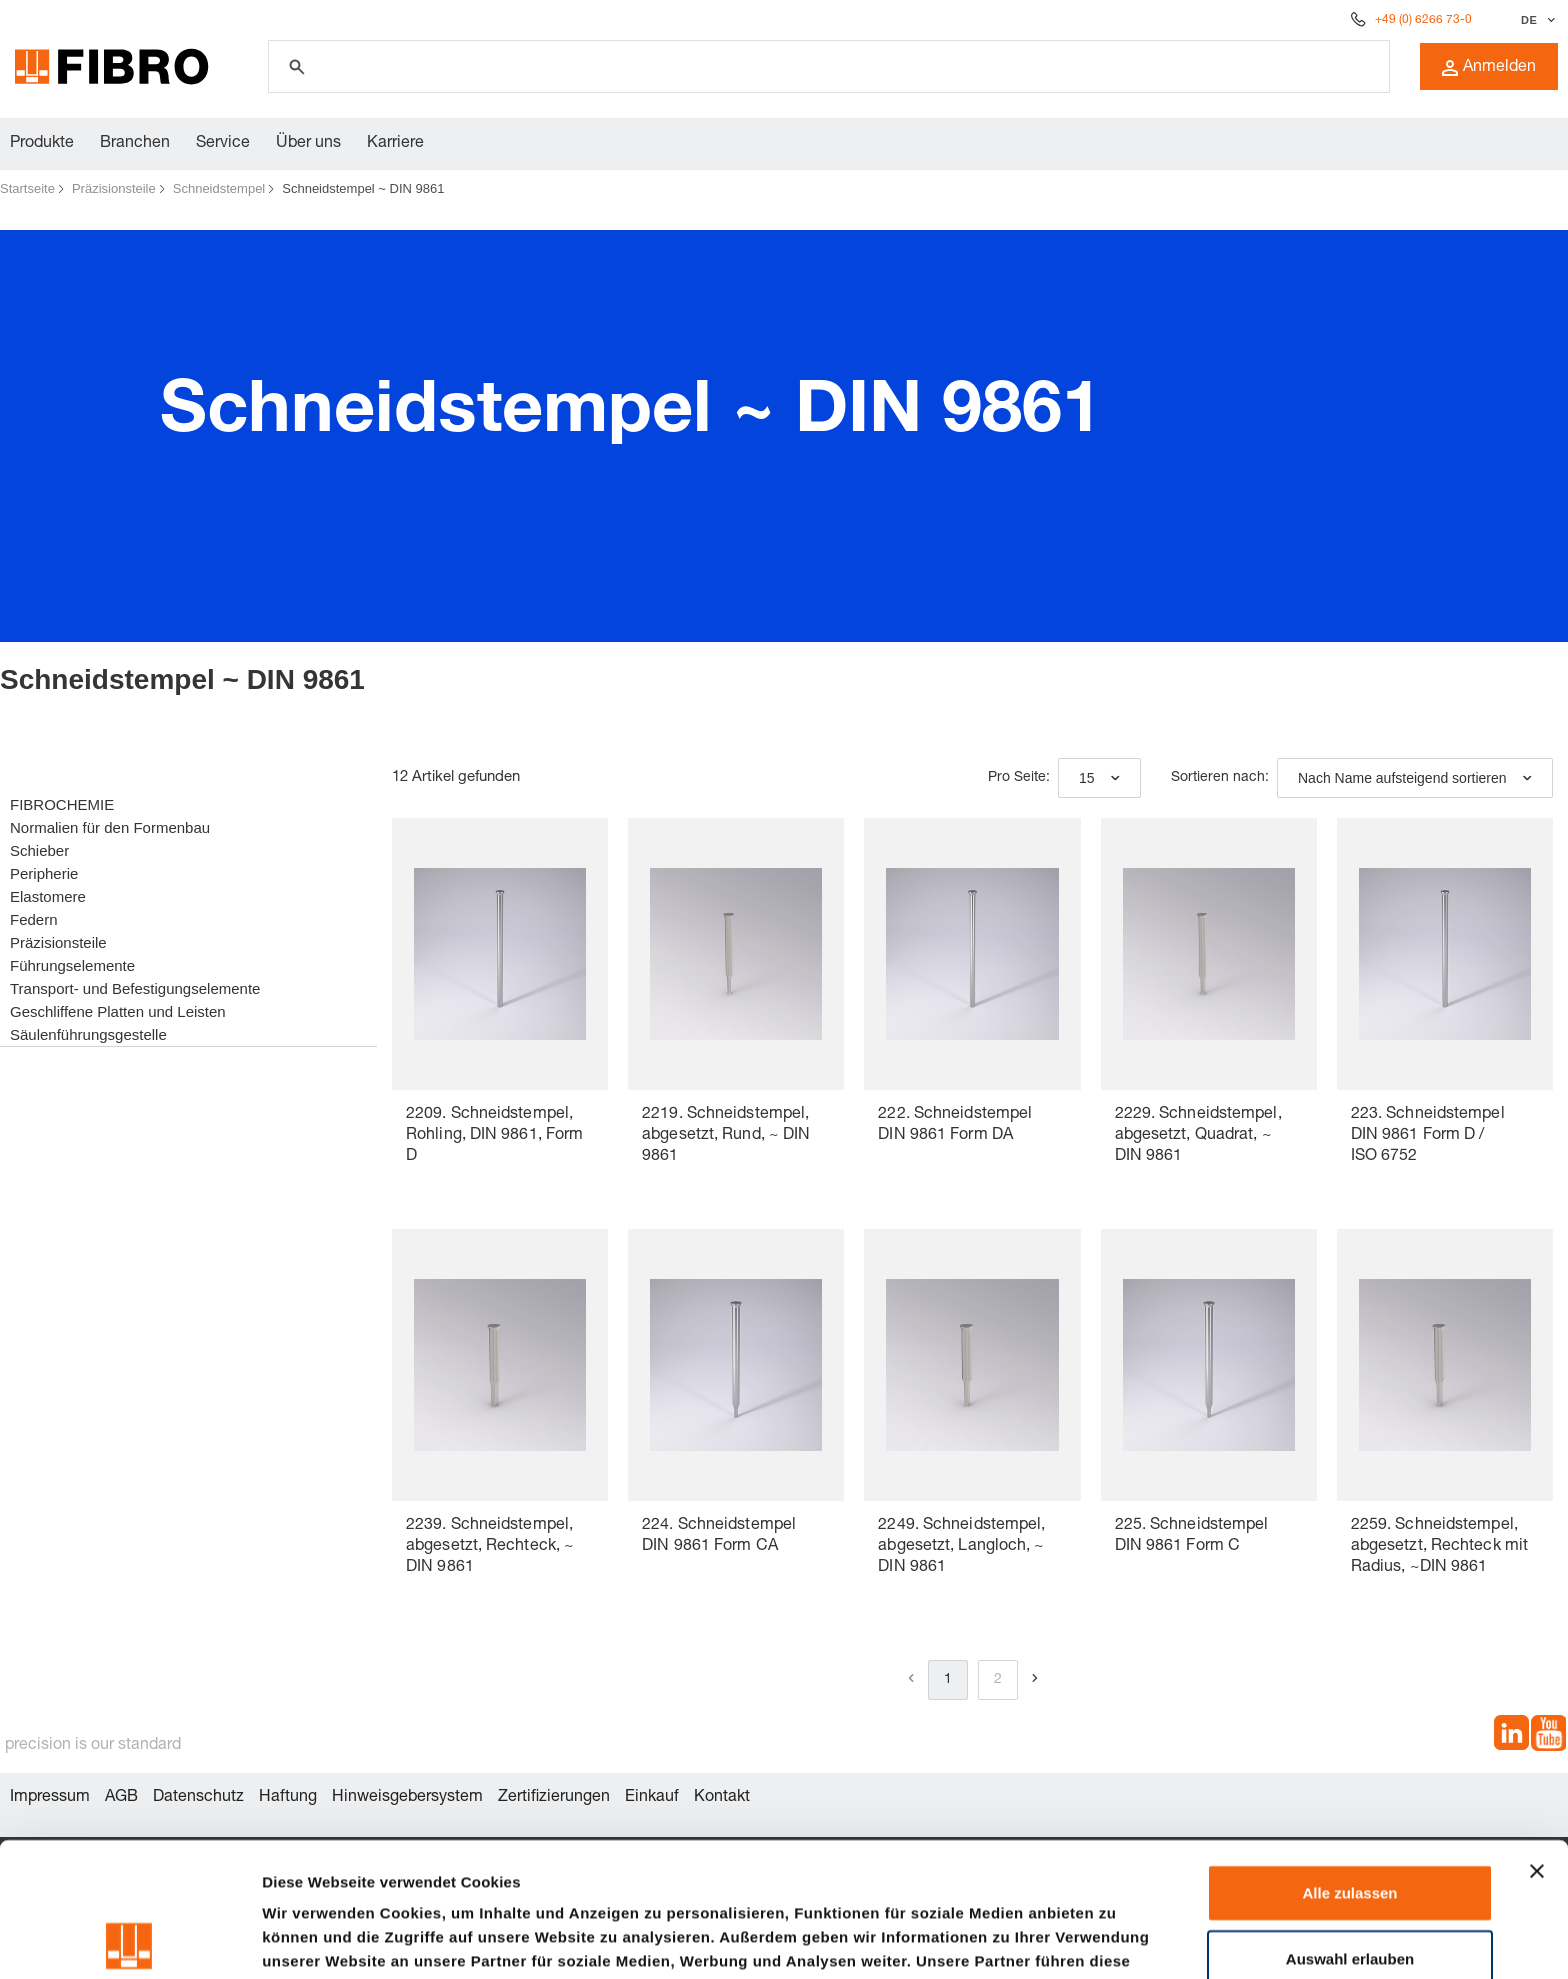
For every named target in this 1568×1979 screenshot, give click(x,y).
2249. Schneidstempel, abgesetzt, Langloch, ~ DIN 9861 (961, 1547)
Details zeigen (1063, 1939)
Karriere (395, 144)
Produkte (42, 144)
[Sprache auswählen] (1535, 20)
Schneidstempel (219, 188)
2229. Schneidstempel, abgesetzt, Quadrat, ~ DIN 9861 (1198, 1136)
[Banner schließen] (1537, 1737)
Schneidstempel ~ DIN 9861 (363, 188)
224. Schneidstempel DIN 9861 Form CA (719, 1536)
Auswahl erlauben (1350, 1824)
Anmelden (1489, 68)
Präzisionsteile (114, 188)
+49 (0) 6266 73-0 (1423, 20)
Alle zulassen (1349, 1758)
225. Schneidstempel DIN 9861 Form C (1192, 1536)
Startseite (27, 188)
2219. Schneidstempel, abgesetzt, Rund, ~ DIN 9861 (726, 1136)
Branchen (135, 144)
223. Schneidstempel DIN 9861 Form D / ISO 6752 (1428, 1136)
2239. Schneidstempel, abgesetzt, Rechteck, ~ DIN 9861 (490, 1547)
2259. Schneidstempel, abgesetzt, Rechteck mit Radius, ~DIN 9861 (1439, 1547)
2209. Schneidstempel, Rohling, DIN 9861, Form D (494, 1136)
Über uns (308, 144)
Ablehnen (1350, 1889)
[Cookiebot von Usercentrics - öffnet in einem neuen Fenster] (129, 1940)
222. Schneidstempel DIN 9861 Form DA (955, 1125)
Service (223, 144)
